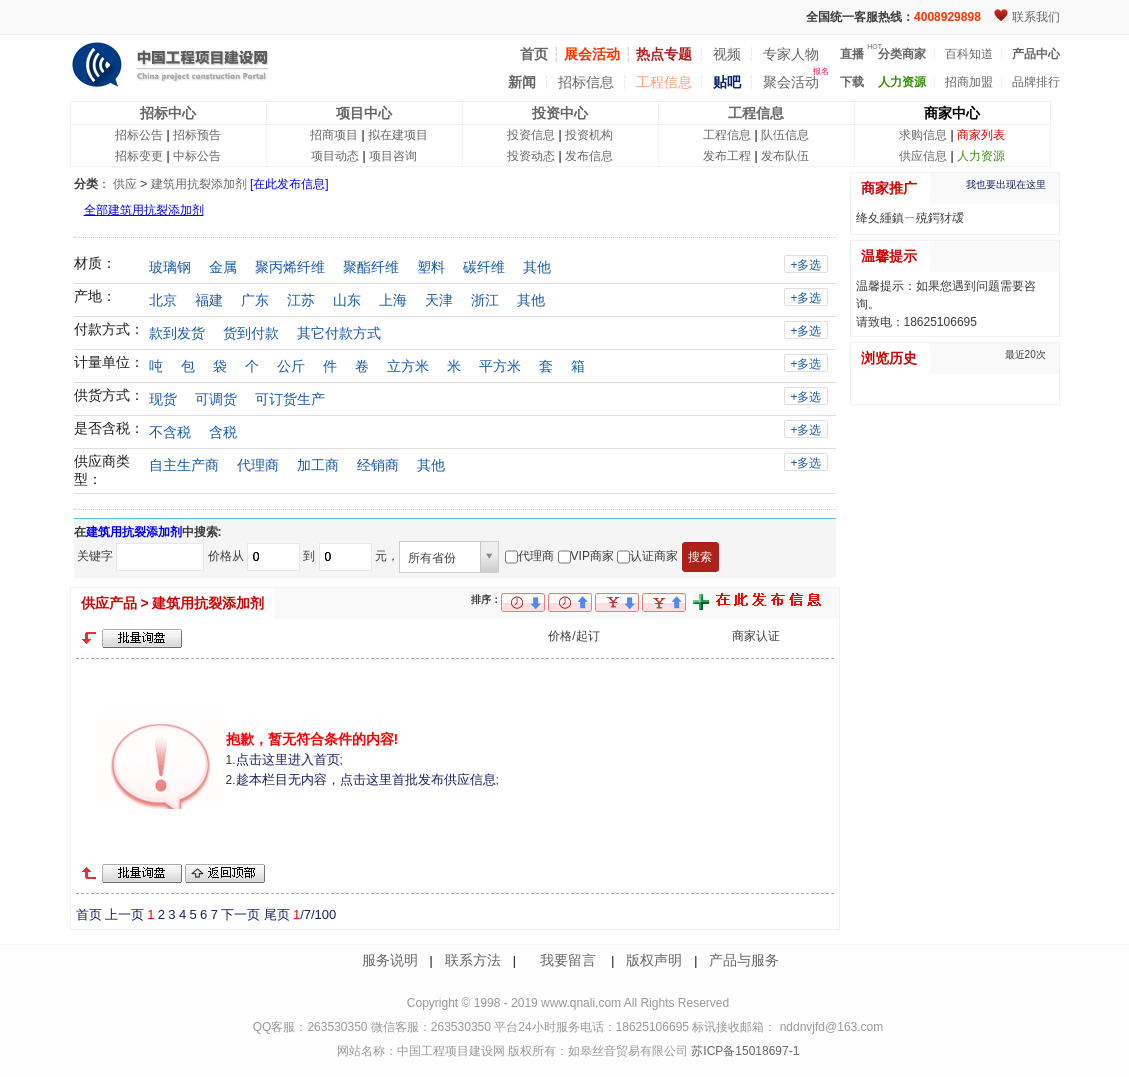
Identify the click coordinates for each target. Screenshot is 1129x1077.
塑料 (431, 267)
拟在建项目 (398, 135)
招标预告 (197, 135)
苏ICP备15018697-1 (743, 1051)
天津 (439, 300)
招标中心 (168, 113)
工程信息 (664, 82)
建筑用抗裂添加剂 (199, 184)
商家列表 (981, 135)
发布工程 (727, 156)
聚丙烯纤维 (290, 267)
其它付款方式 (339, 333)
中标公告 (197, 156)
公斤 (291, 366)
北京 (163, 300)
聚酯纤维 (371, 267)
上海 (393, 300)
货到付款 (251, 333)
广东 (255, 300)
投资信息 (531, 135)
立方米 (408, 366)
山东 (347, 300)
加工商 (318, 465)
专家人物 (791, 54)
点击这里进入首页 (288, 759)
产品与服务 (744, 960)
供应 (125, 184)
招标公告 (139, 135)
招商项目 (334, 135)
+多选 (805, 265)
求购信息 (923, 135)
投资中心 (560, 113)
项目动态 (335, 156)
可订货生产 (290, 399)
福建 (209, 300)
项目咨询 (393, 156)
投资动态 (531, 156)
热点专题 (664, 54)
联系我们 (1036, 17)
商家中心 (952, 113)
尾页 (277, 914)
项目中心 (364, 113)
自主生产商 (184, 465)
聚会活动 (791, 82)
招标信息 (586, 82)
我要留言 (568, 960)
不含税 (170, 432)
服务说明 (390, 960)
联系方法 (473, 960)
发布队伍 (785, 156)
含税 (223, 432)
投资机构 (589, 135)
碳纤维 (484, 267)
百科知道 (969, 54)
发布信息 (589, 156)
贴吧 (727, 82)
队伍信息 (785, 135)
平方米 (500, 366)
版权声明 (654, 960)
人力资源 (981, 156)
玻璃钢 (170, 267)
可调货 (216, 399)
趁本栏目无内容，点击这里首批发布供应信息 (366, 779)
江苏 (301, 300)
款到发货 (177, 333)
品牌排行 (1036, 82)
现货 (163, 399)
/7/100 (314, 914)
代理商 (258, 465)
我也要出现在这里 (1006, 184)
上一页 (124, 914)
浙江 (485, 300)
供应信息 (923, 156)
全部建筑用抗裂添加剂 (144, 210)
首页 (89, 914)
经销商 (378, 465)
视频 (727, 54)
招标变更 (139, 156)
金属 (223, 267)
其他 (537, 267)
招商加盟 (969, 82)
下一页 (240, 914)
